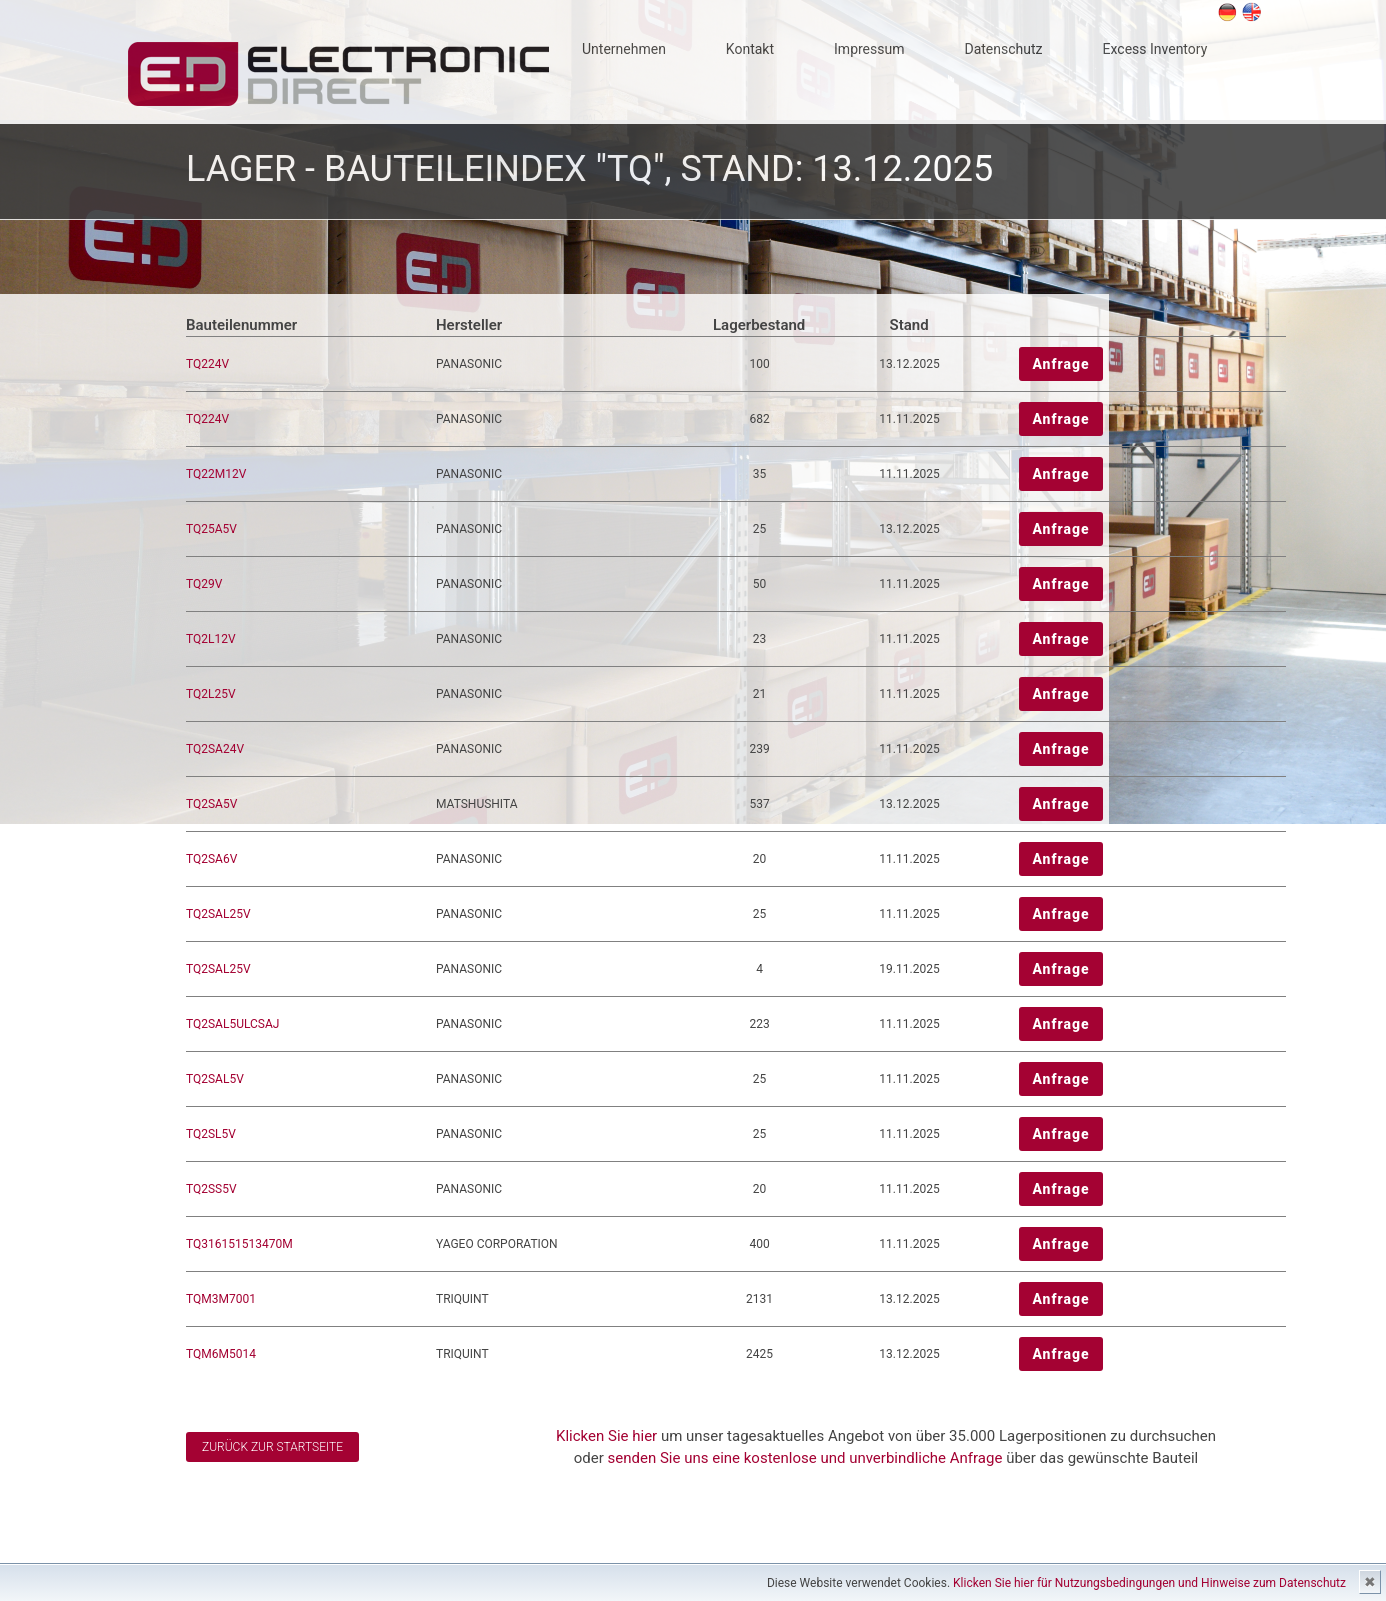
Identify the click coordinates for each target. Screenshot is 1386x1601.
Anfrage (1060, 364)
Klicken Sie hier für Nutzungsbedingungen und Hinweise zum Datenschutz (1149, 1583)
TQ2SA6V (211, 859)
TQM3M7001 (221, 1299)
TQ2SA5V (211, 804)
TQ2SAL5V (215, 1079)
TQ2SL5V (211, 1134)
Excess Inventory (1155, 49)
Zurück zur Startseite (272, 1447)
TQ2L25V (211, 694)
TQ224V (207, 364)
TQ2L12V (211, 639)
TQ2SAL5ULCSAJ (232, 1024)
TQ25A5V (211, 529)
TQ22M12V (216, 474)
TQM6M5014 (221, 1354)
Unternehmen (624, 49)
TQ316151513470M (239, 1244)
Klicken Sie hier (606, 1436)
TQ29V (204, 584)
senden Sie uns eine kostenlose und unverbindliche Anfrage (805, 1458)
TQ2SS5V (211, 1189)
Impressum (869, 49)
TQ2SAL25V (218, 914)
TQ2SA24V (215, 749)
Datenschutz (1003, 49)
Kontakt (750, 49)
